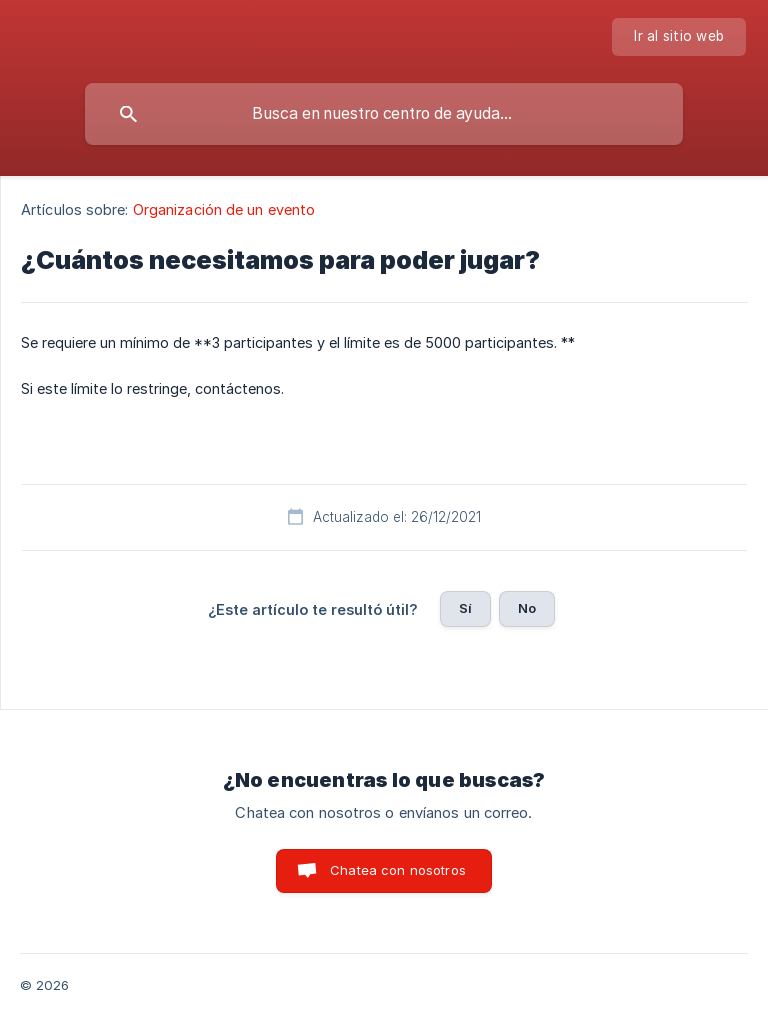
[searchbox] (384, 114)
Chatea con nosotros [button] (398, 870)
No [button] (527, 608)
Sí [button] (465, 608)
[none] (679, 37)
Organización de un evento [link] (224, 209)
